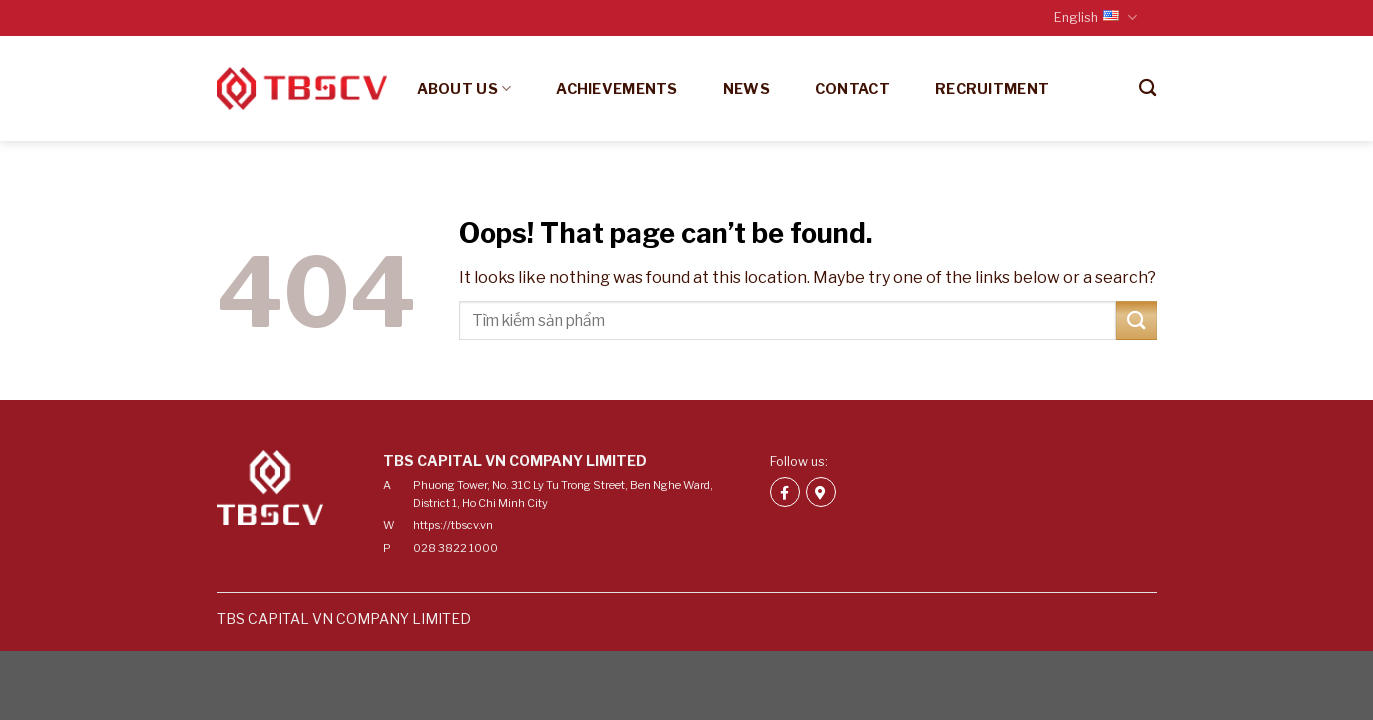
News (746, 89)
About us (464, 88)
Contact (852, 89)
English (1095, 17)
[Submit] (1136, 320)
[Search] (1147, 88)
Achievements (616, 89)
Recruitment (992, 89)
